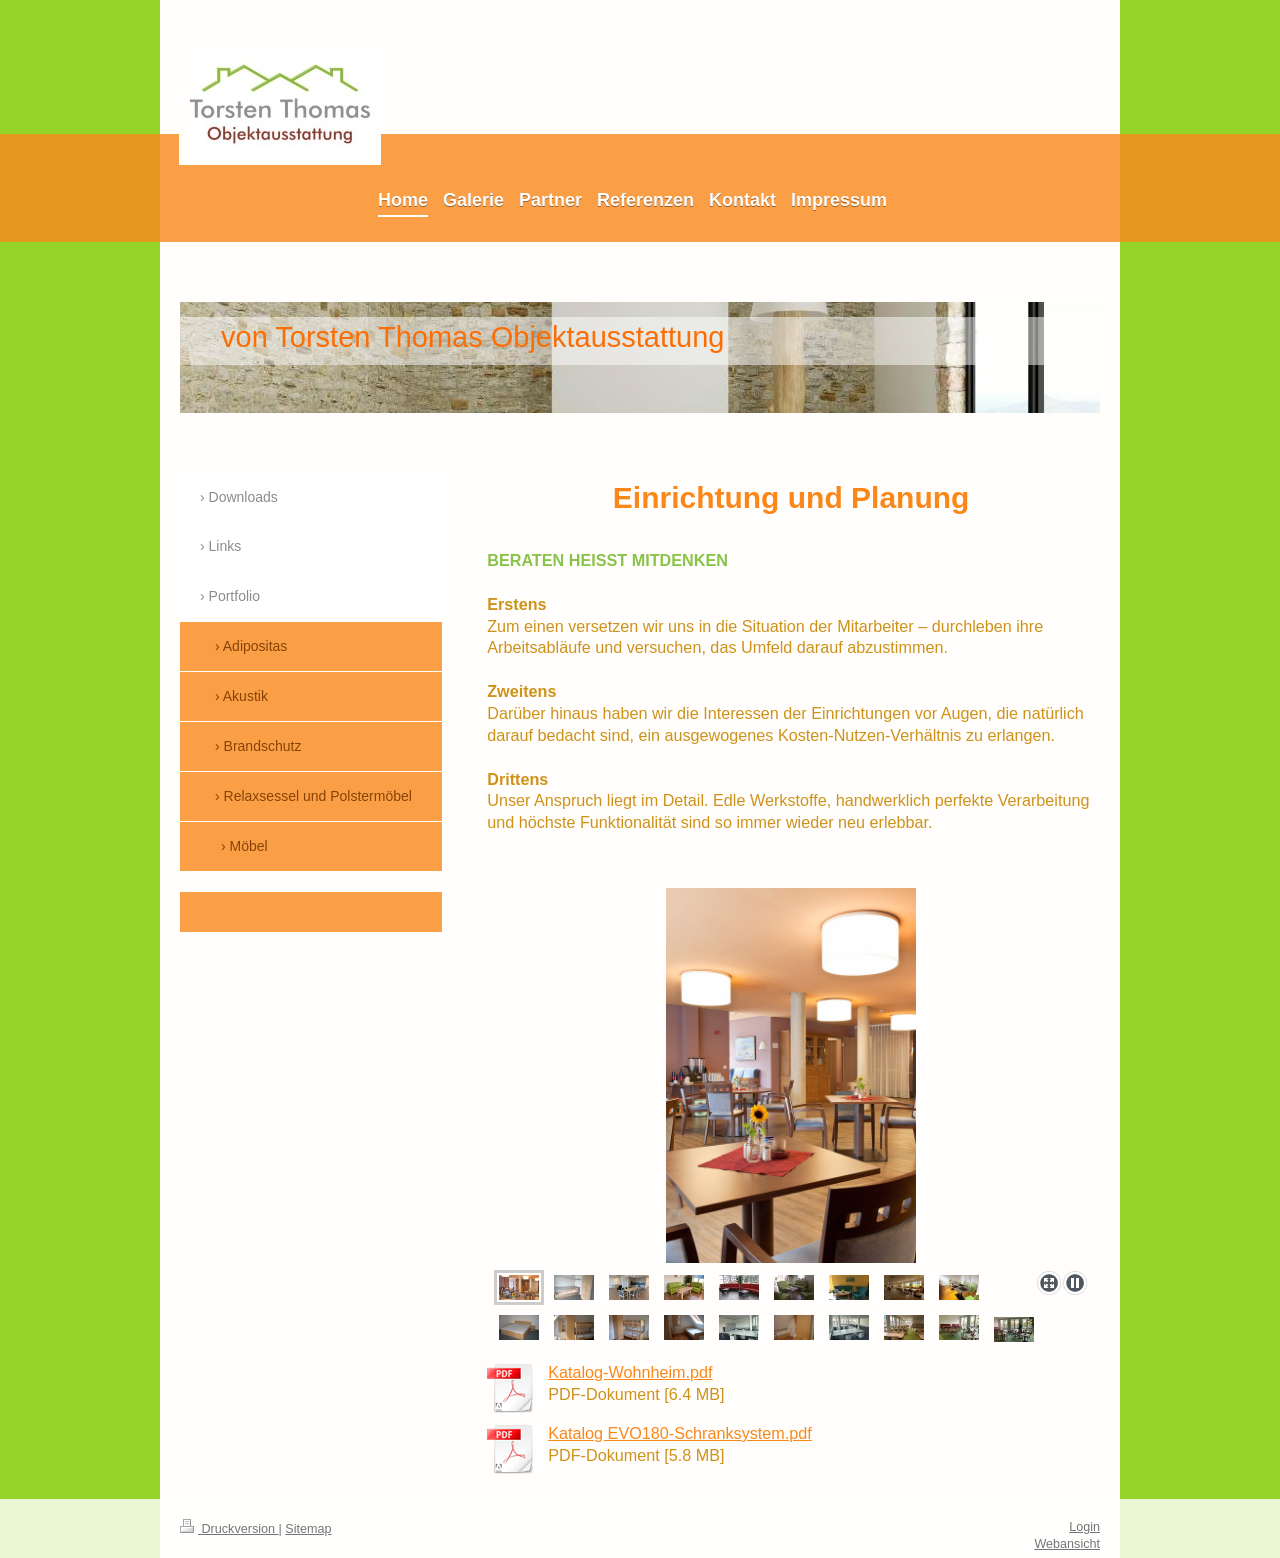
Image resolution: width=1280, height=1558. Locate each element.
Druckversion (229, 1529)
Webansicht (1067, 1544)
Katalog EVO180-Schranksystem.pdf (680, 1433)
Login (1084, 1527)
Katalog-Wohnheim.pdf (630, 1372)
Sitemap (308, 1529)
